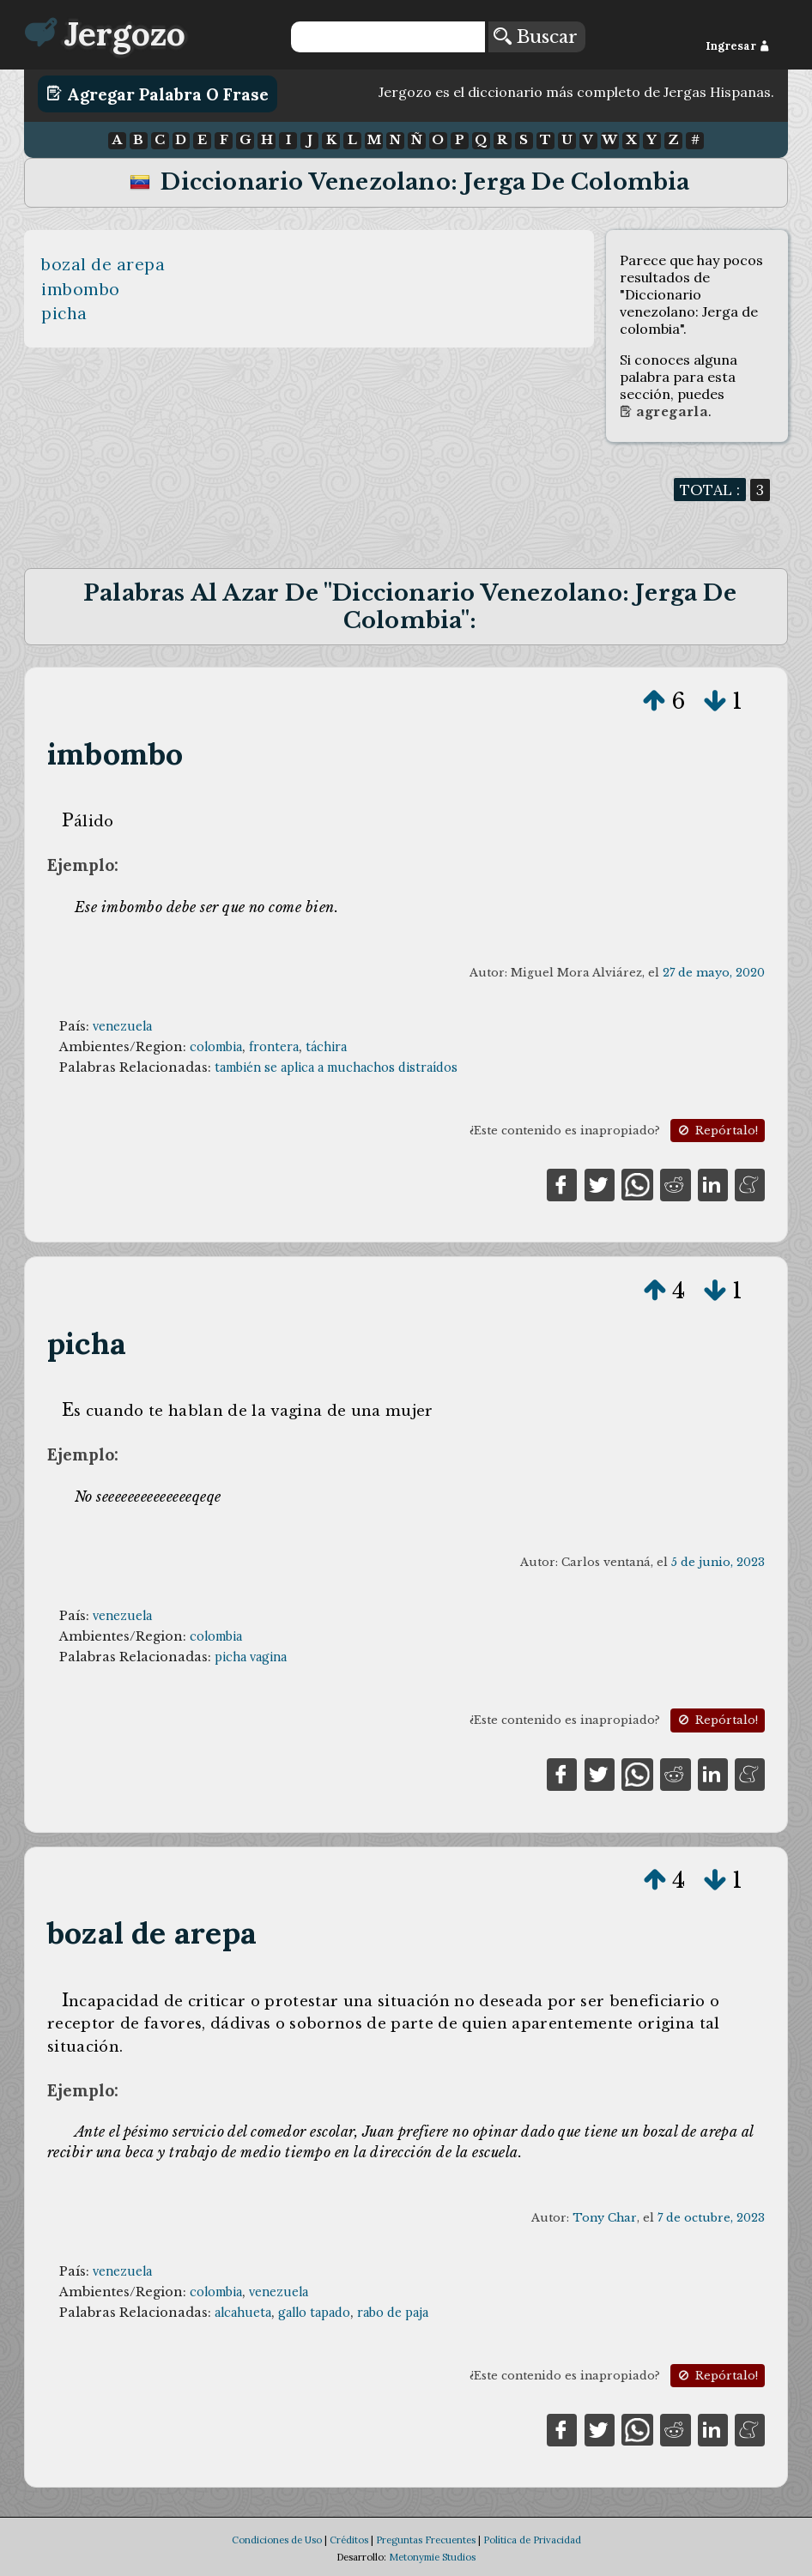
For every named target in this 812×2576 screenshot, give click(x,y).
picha (64, 313)
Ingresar (738, 46)
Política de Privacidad (532, 2540)
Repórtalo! (717, 1130)
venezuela (122, 1026)
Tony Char (605, 2217)
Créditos (349, 2540)
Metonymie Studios (432, 2557)
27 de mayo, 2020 (714, 972)
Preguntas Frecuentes (426, 2540)
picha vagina (251, 1657)
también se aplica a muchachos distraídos (336, 1067)
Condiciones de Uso (277, 2540)
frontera (274, 1047)
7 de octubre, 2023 (711, 2217)
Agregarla (664, 412)
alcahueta (243, 2312)
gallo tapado (314, 2312)
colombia (216, 1047)
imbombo (80, 289)
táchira (326, 1047)
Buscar (536, 37)
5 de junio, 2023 (718, 1562)
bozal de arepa (103, 264)
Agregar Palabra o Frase (157, 93)
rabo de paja (392, 2312)
